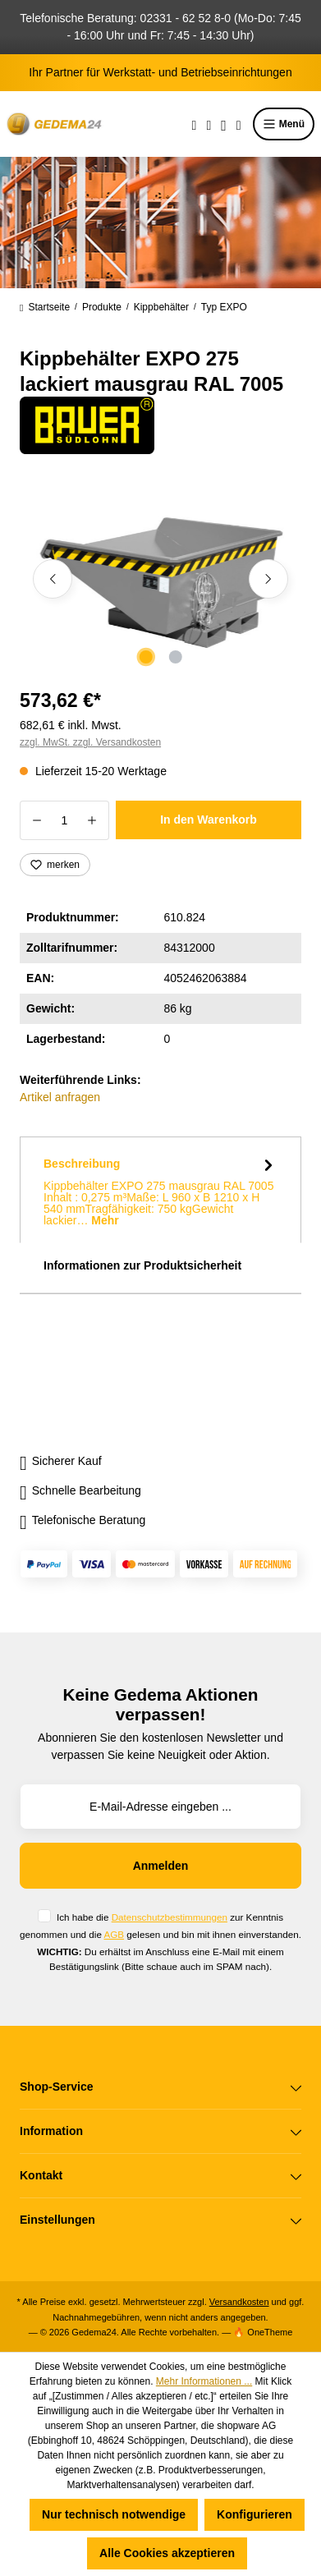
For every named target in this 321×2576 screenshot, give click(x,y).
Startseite (45, 307)
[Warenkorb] (239, 124)
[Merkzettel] (208, 124)
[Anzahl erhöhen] (92, 820)
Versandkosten (239, 2302)
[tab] (160, 1189)
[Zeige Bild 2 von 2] (174, 657)
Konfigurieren (254, 2514)
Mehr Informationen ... (204, 2381)
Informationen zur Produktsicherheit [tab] (142, 1265)
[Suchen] (194, 124)
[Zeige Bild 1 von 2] (145, 657)
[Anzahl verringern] (36, 820)
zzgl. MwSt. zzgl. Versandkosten (90, 742)
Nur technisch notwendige (114, 2514)
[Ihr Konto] (224, 124)
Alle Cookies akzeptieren (167, 2553)
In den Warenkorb (208, 819)
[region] (160, 579)
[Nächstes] (268, 579)
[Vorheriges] (52, 579)
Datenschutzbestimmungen (169, 1917)
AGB (113, 1934)
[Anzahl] (64, 820)
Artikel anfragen (60, 1097)
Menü (284, 124)
